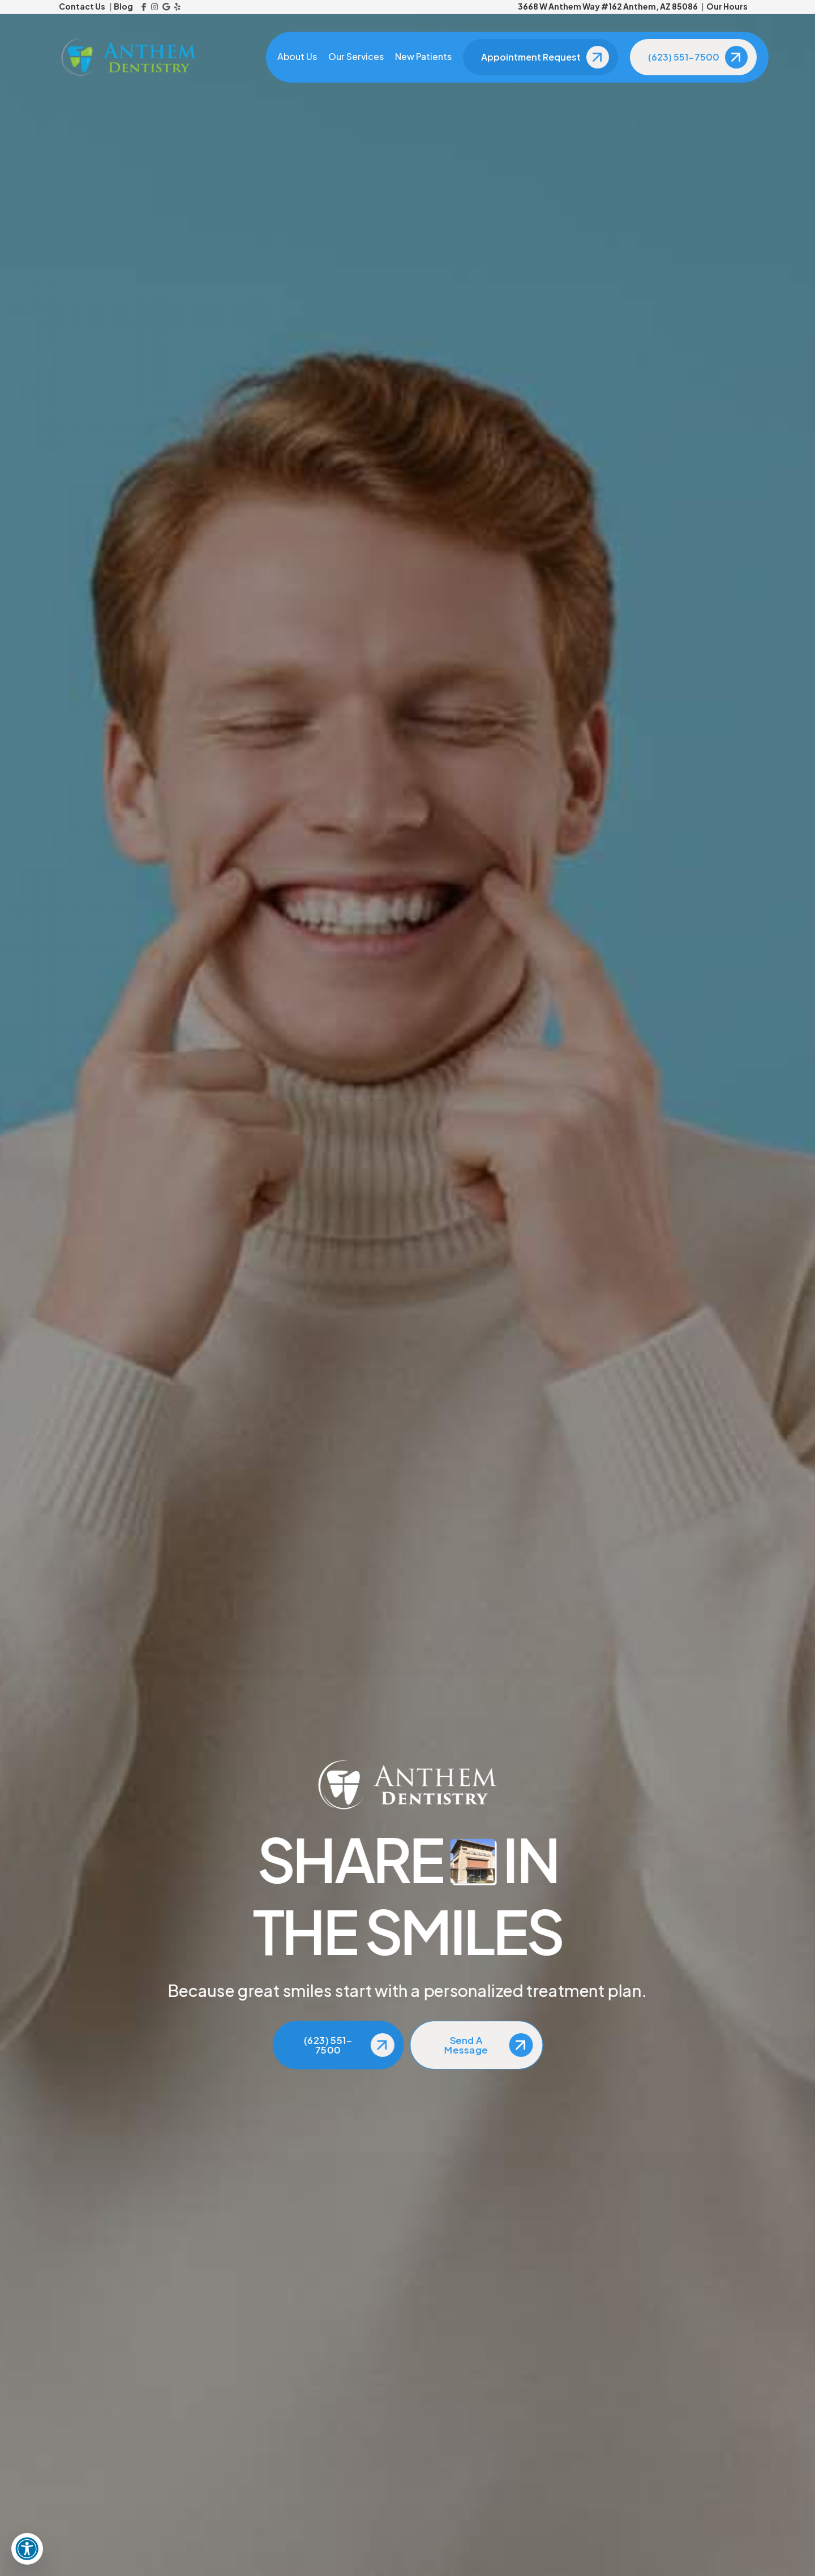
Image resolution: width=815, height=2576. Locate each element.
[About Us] (507, 2401)
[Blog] (507, 2429)
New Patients (423, 56)
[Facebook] (144, 7)
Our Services (356, 56)
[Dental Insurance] (507, 2509)
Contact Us (82, 6)
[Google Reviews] (166, 7)
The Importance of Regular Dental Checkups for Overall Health (683, 416)
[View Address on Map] (677, 990)
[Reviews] (507, 2455)
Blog (123, 6)
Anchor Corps (542, 2552)
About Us (297, 56)
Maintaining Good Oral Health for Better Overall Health (691, 533)
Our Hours (727, 6)
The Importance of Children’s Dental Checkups (681, 633)
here (262, 1623)
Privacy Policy (619, 2552)
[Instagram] (154, 7)
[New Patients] (507, 2482)
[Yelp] (177, 7)
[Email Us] (677, 944)
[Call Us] (677, 926)
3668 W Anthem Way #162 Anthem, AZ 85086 (608, 6)
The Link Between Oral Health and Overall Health (687, 583)
